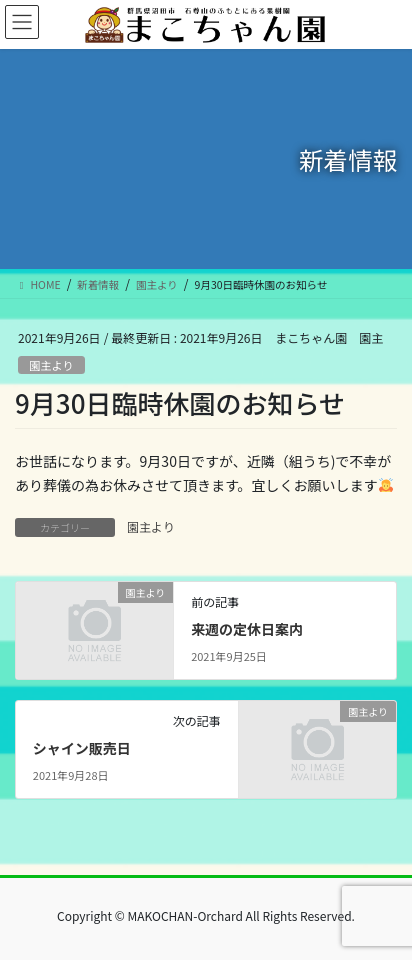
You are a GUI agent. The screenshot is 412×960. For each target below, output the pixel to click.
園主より (51, 365)
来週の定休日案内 (247, 629)
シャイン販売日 (82, 748)
